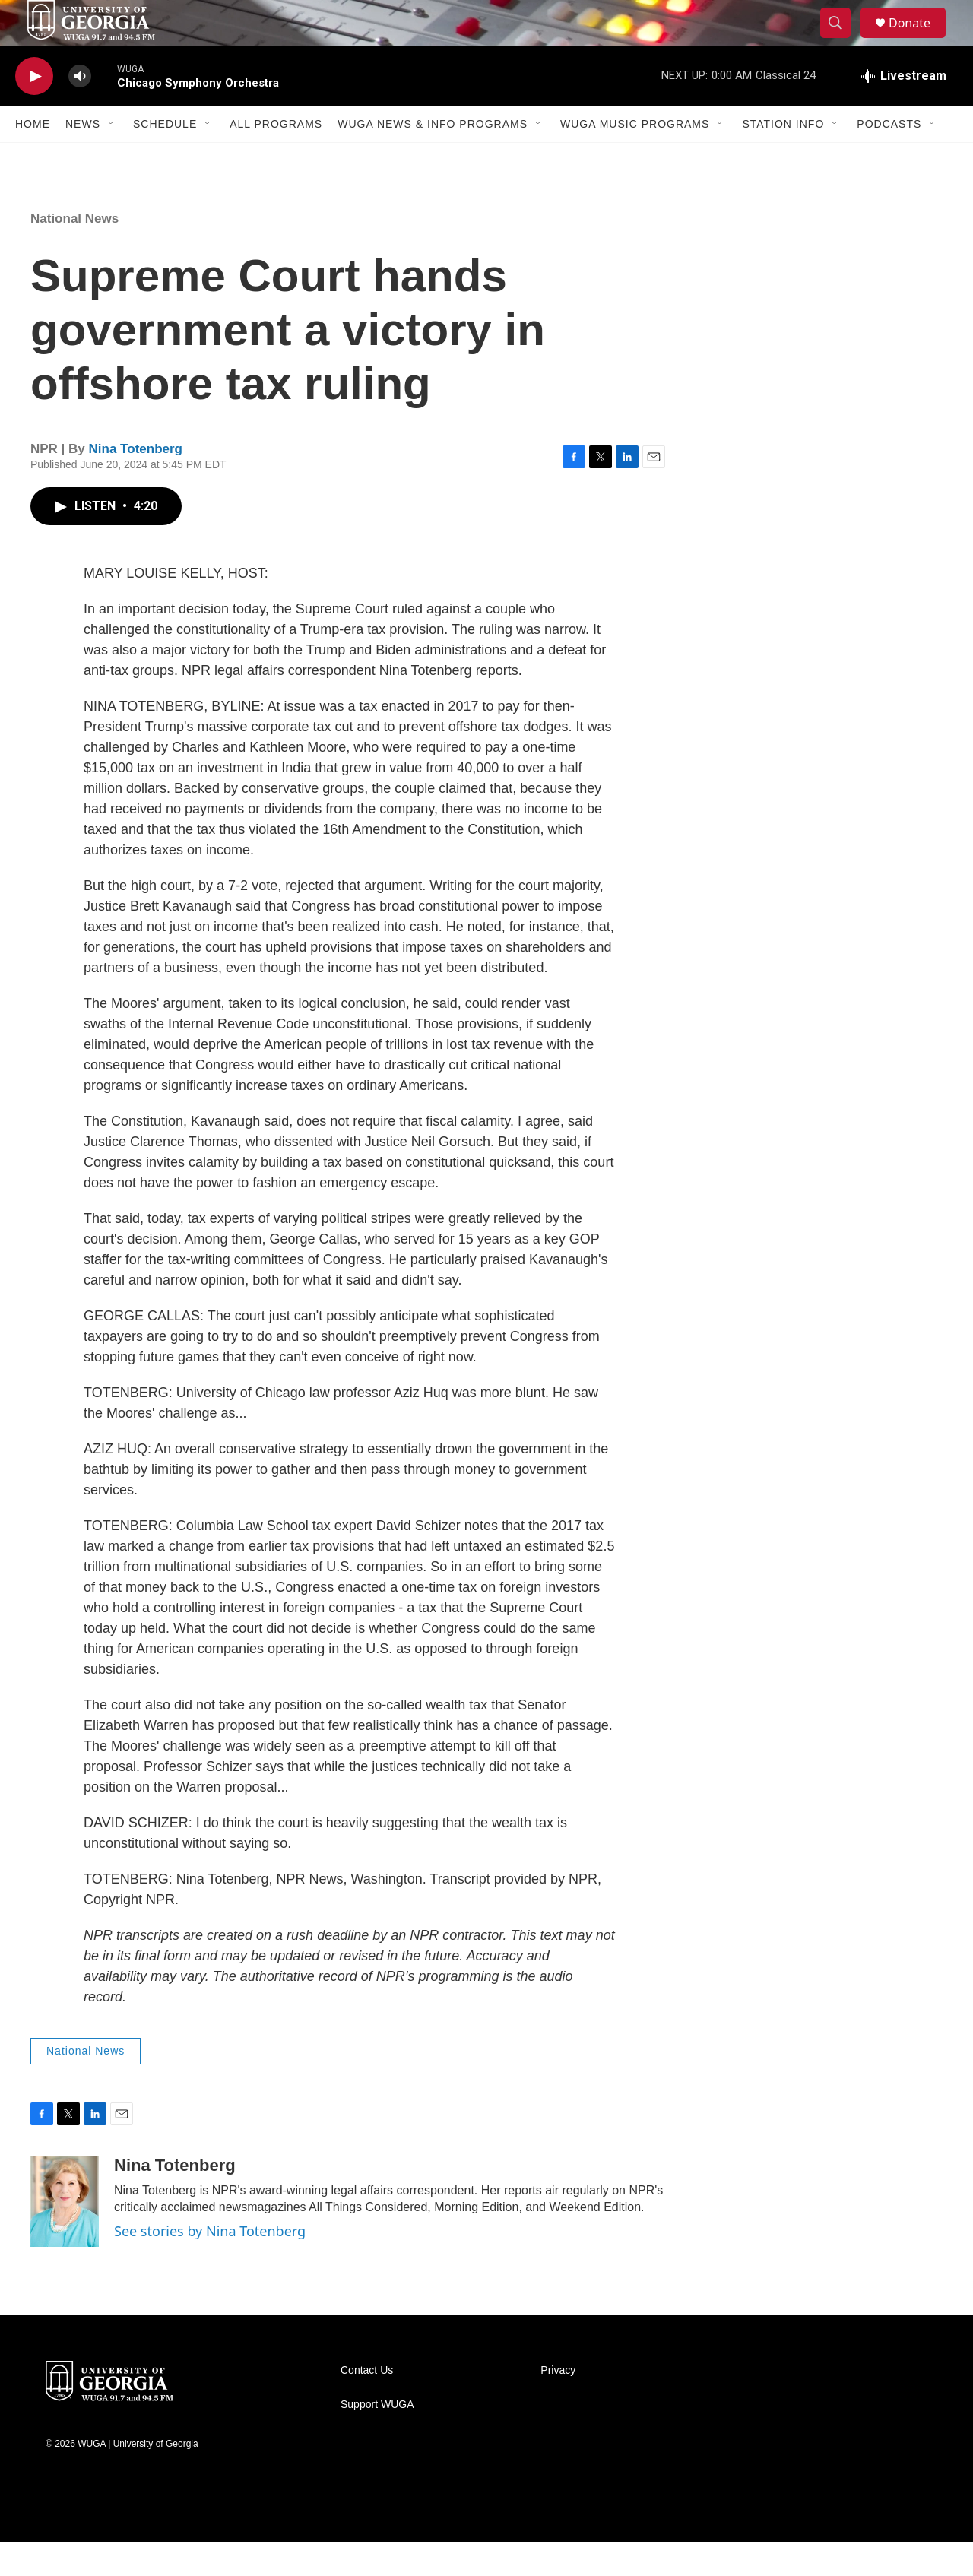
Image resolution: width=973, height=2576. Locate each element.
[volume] (80, 110)
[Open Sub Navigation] (112, 158)
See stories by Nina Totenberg (210, 2265)
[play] (34, 110)
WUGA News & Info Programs (433, 158)
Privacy (557, 2404)
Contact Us (367, 2404)
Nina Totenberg (135, 483)
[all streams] (904, 110)
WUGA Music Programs (634, 158)
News (82, 158)
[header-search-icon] (842, 40)
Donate (919, 40)
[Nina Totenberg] (64, 2235)
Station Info (783, 158)
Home (32, 158)
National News (74, 253)
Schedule (165, 158)
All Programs (276, 158)
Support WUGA (377, 2439)
